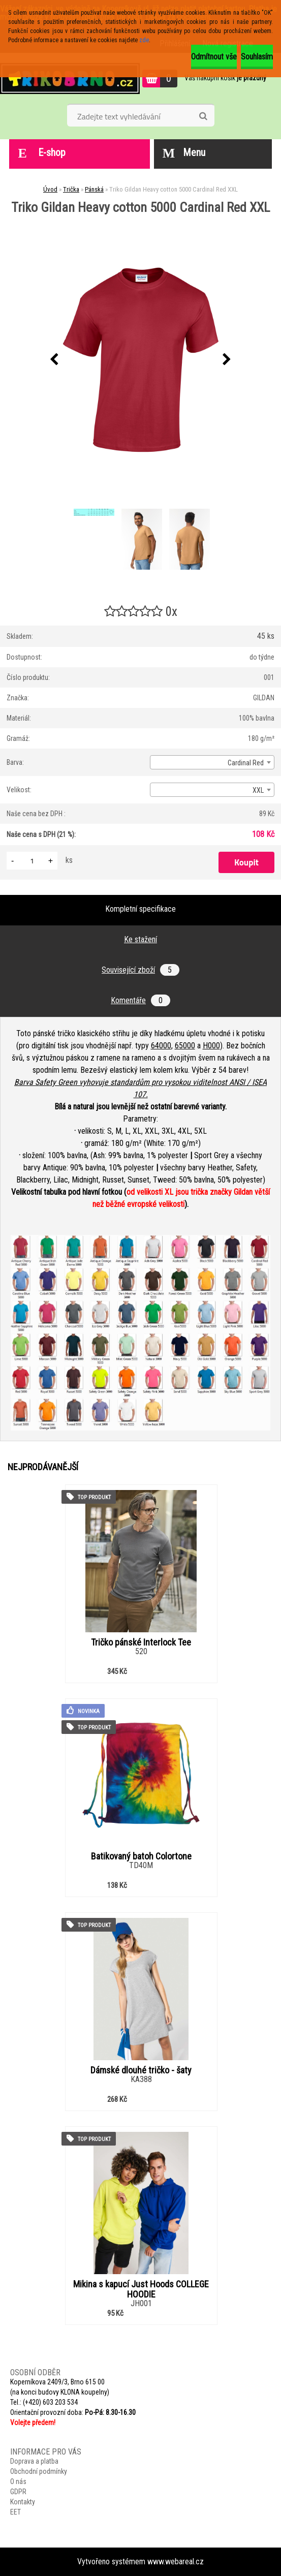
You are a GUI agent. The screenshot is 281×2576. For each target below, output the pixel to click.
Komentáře (140, 1000)
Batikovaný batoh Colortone (141, 1856)
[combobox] (212, 762)
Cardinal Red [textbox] (246, 763)
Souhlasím (257, 56)
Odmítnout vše (214, 56)
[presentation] (54, 359)
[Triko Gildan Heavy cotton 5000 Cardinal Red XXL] (141, 359)
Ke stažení (140, 939)
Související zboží (140, 970)
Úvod (50, 189)
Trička (71, 189)
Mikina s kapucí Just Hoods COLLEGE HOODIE (141, 2289)
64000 (161, 1045)
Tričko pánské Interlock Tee (141, 1642)
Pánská (94, 189)
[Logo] (70, 78)
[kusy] (32, 861)
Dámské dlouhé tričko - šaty (141, 2070)
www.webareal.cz (175, 2561)
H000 (211, 1045)
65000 (185, 1045)
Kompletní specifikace (140, 909)
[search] (203, 116)
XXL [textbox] (258, 790)
